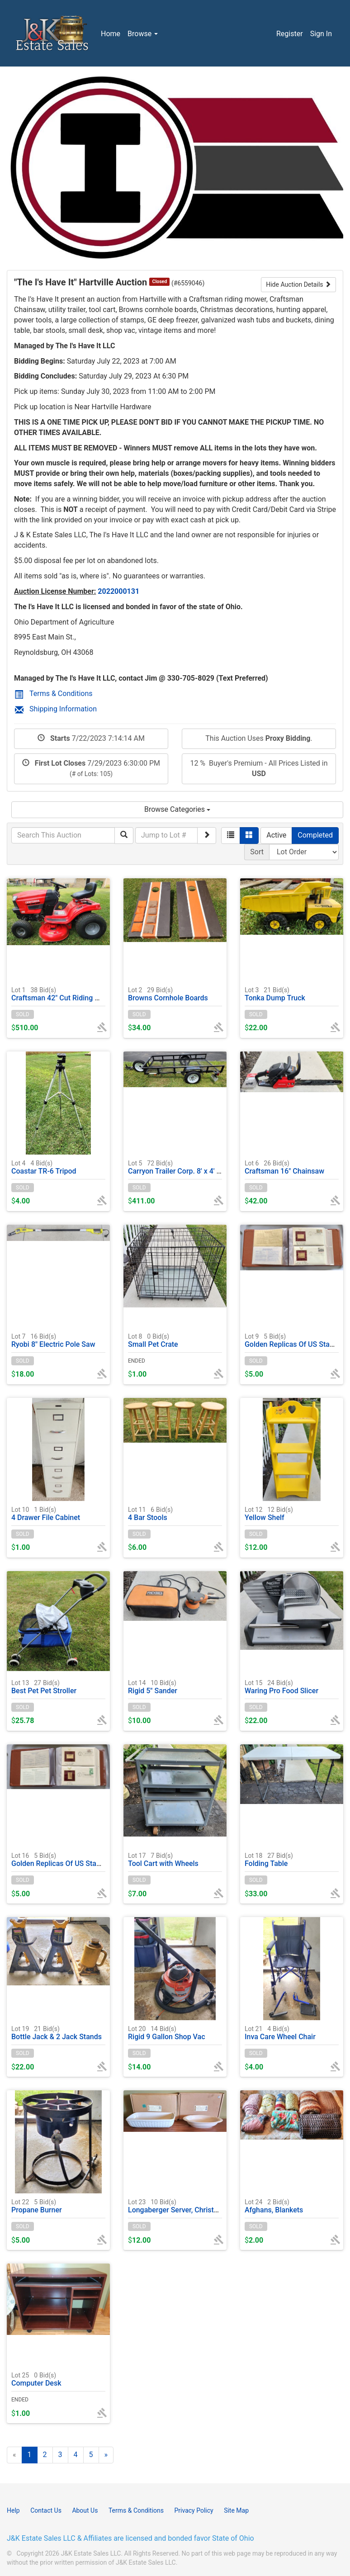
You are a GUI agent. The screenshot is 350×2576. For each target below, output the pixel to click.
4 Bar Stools (150, 1513)
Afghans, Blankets (274, 2205)
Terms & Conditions (53, 693)
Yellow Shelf (269, 1513)
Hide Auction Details (298, 284)
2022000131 (118, 591)
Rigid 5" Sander (152, 1686)
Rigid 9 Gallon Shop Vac (166, 2032)
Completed (315, 835)
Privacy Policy (193, 2510)
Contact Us (45, 2510)
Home (110, 33)
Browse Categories (177, 809)
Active (276, 835)
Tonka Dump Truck (275, 993)
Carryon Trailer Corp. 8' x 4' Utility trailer (191, 1167)
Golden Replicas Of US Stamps (294, 1340)
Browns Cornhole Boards (168, 993)
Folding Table (269, 1859)
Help (13, 2510)
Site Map (236, 2510)
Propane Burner (36, 2205)
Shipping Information (56, 709)
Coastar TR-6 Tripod (43, 1167)
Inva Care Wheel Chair (280, 2032)
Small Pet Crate (153, 1340)
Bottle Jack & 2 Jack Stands (56, 2032)
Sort (257, 852)
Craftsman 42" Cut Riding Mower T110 (73, 993)
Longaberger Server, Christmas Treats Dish (197, 2205)
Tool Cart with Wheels (163, 1859)
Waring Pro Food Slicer (281, 1686)
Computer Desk (36, 2379)
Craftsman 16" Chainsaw (284, 1167)
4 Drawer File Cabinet (45, 1513)
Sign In (321, 33)
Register (289, 33)
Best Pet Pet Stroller (43, 1686)
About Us (85, 2510)
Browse (143, 33)
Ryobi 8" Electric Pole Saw (53, 1340)
